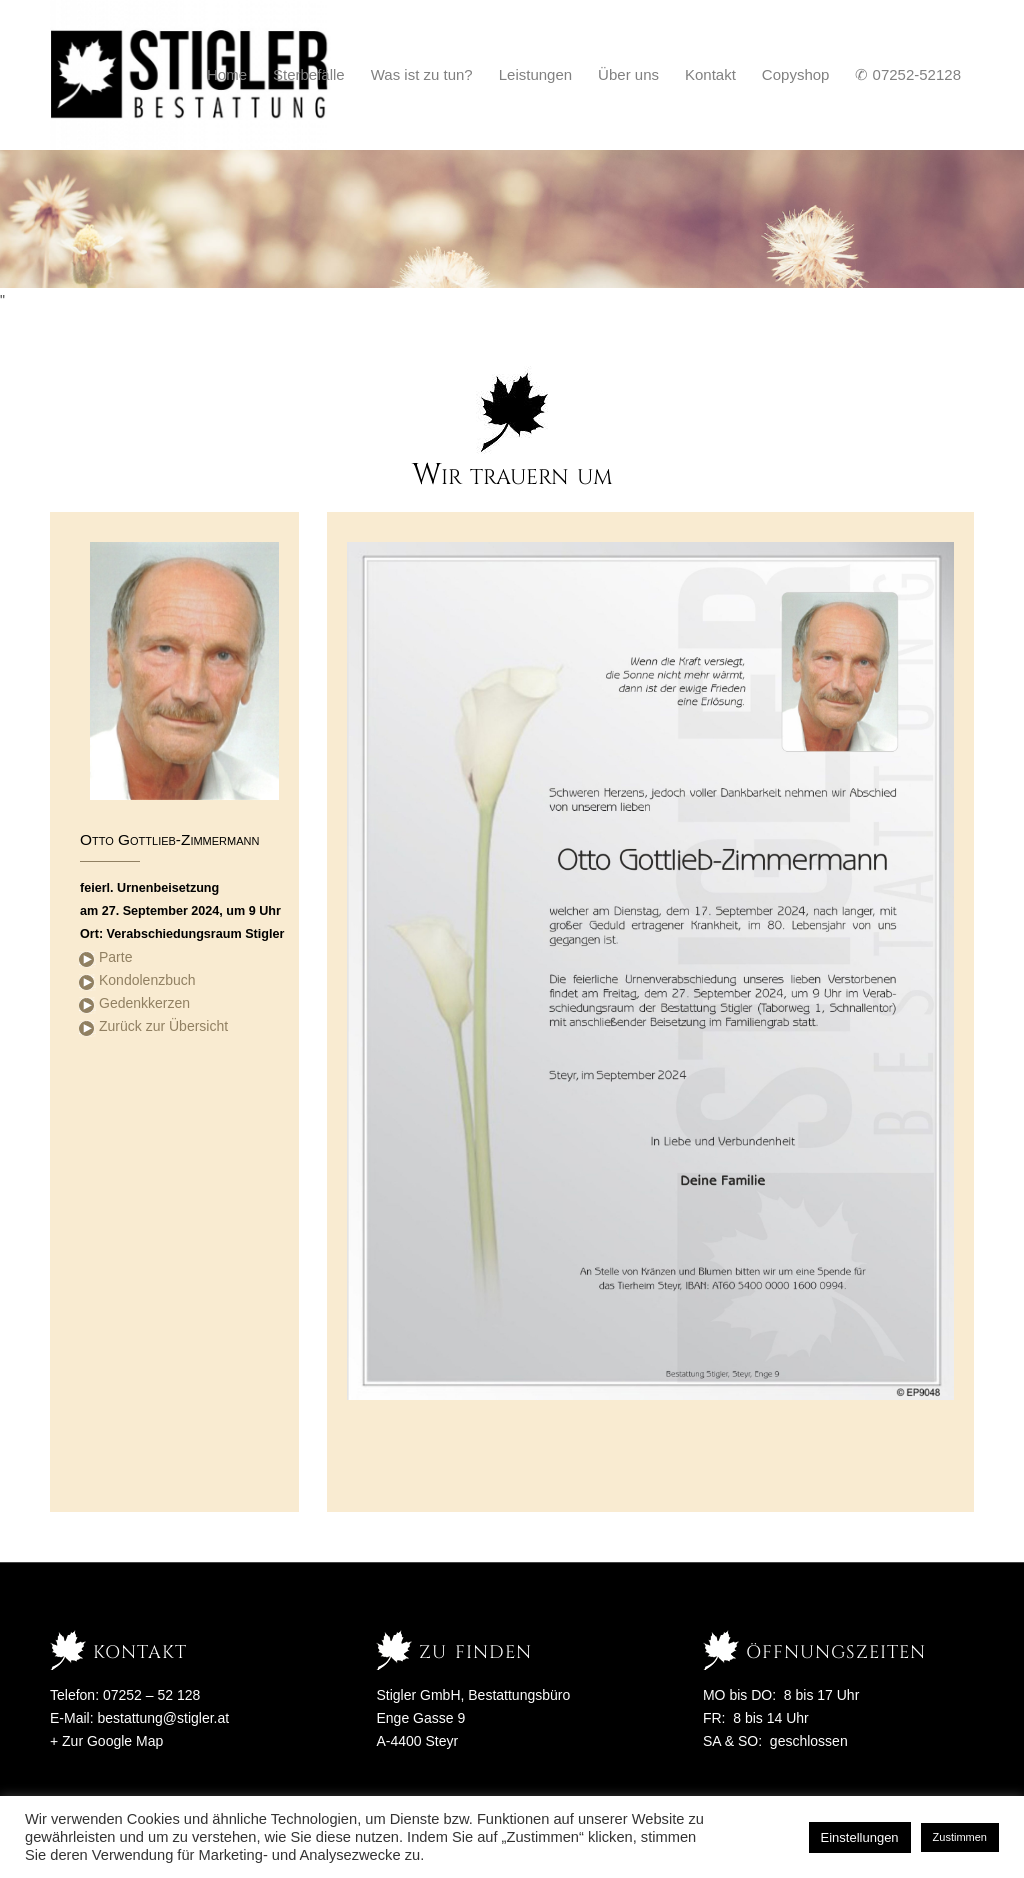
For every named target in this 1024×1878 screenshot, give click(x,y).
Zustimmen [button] (960, 1837)
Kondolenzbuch (147, 980)
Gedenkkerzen (144, 1003)
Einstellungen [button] (860, 1837)
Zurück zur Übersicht (163, 1026)
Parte (115, 957)
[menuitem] (227, 75)
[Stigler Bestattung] (190, 75)
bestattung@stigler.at (163, 1718)
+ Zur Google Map (106, 1741)
